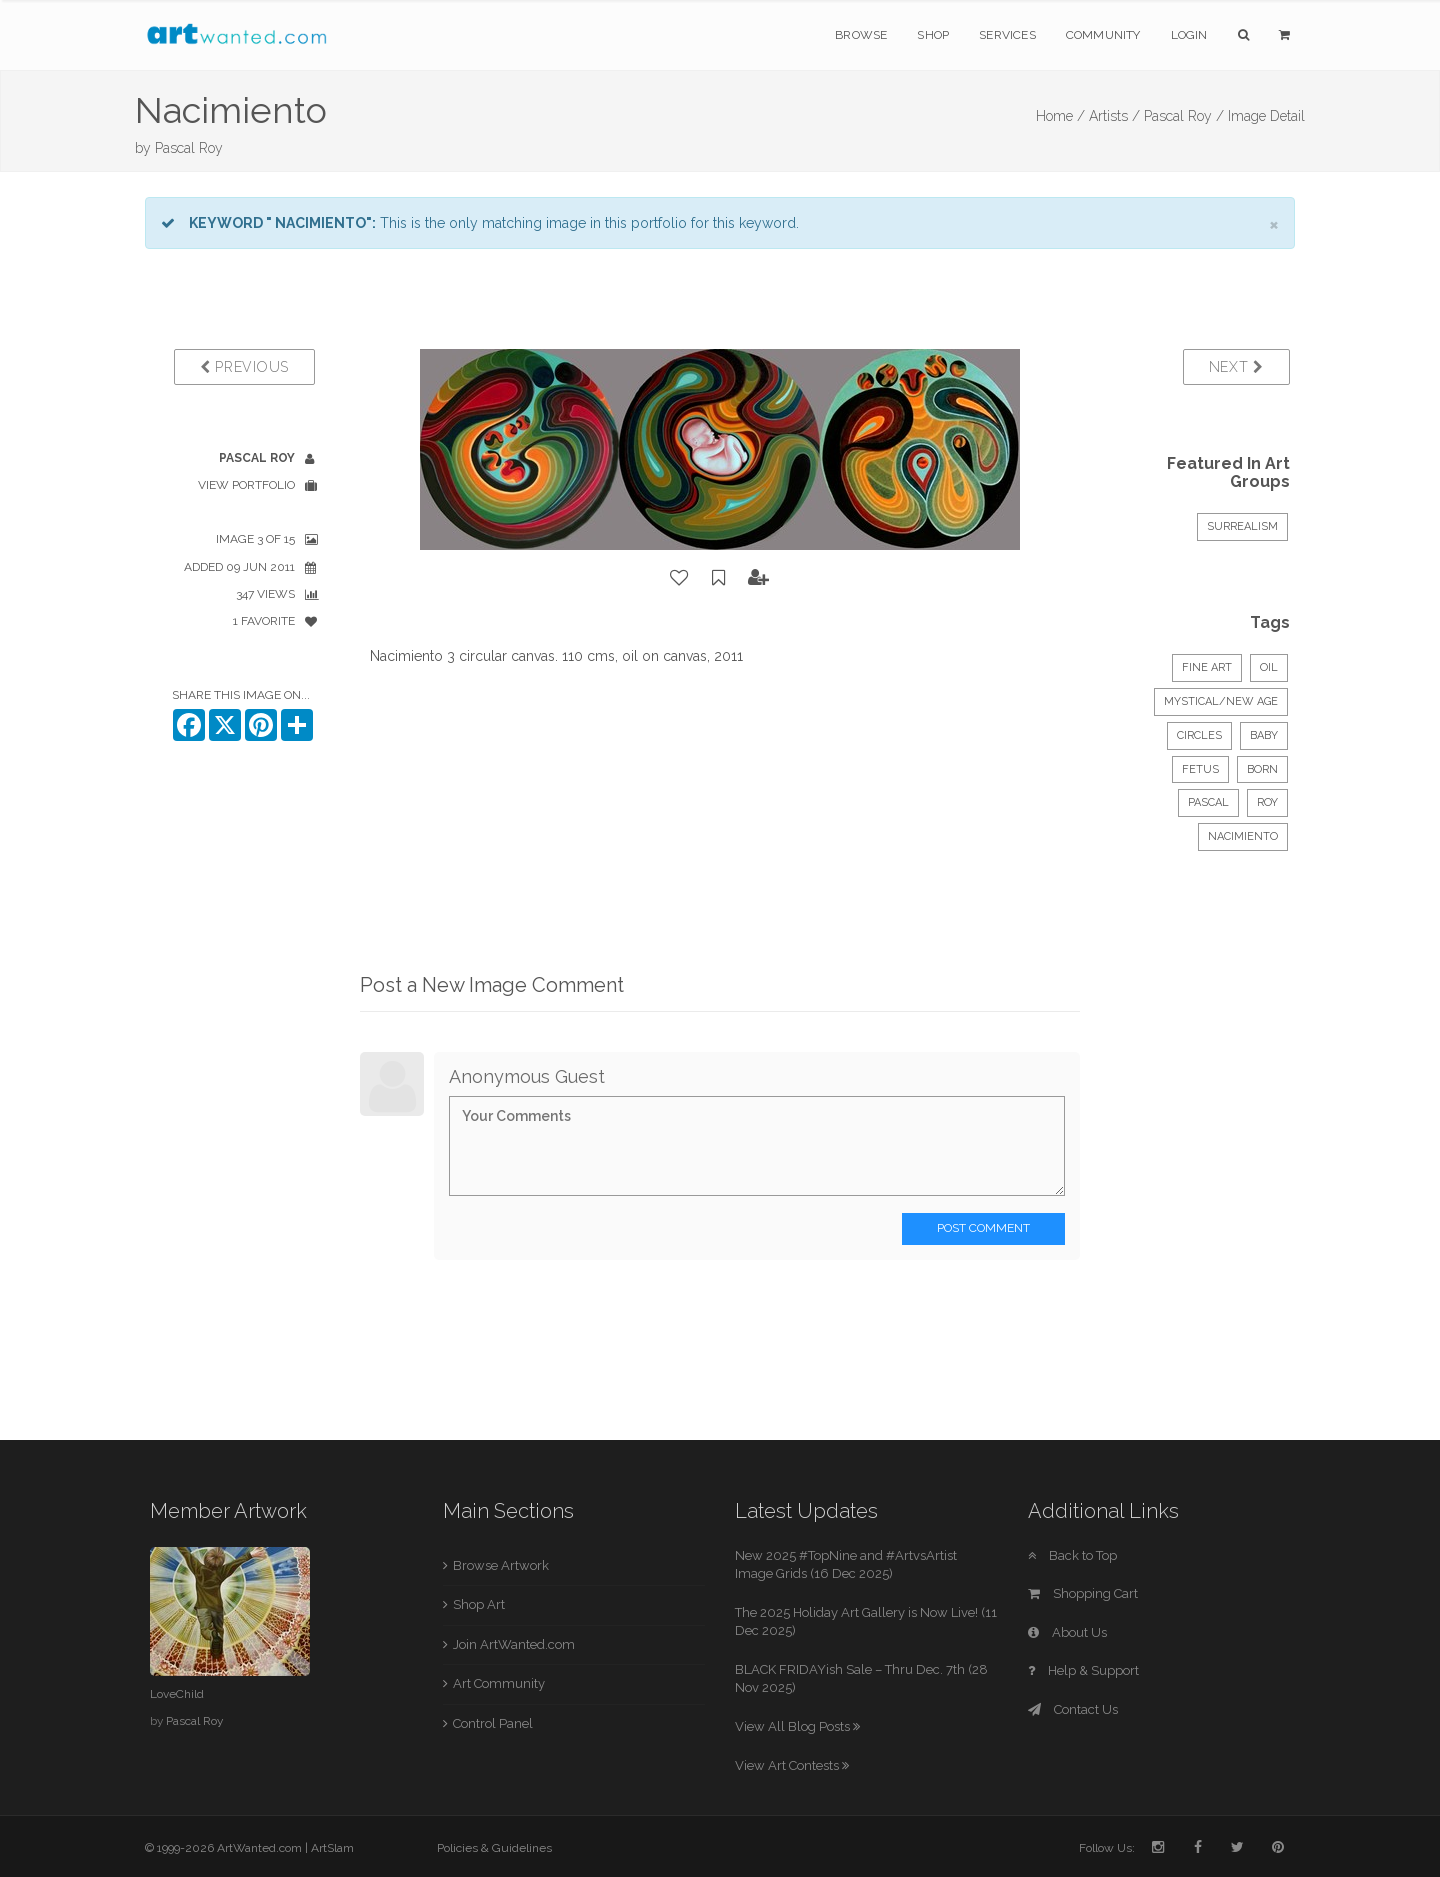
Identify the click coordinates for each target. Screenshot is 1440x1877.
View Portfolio (246, 485)
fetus (1200, 769)
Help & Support (1083, 1670)
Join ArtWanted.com (514, 1644)
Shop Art (479, 1604)
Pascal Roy (189, 148)
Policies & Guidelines (494, 1848)
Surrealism (1242, 526)
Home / (1060, 116)
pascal (1208, 802)
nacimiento (1243, 836)
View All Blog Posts (797, 1726)
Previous (244, 367)
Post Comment (983, 1228)
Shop (933, 35)
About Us (1067, 1632)
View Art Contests (792, 1765)
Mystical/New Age (1221, 701)
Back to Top (1072, 1555)
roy (1267, 802)
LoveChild (177, 1694)
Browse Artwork (501, 1565)
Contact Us (1073, 1709)
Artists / (1114, 116)
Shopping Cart (1083, 1593)
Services (1007, 35)
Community (1103, 35)
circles (1199, 735)
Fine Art (1207, 667)
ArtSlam (332, 1848)
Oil (1269, 667)
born (1262, 769)
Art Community (499, 1683)
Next (1236, 367)
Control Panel (493, 1723)
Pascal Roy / (1184, 116)
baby (1264, 735)
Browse (861, 35)
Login (1189, 35)
